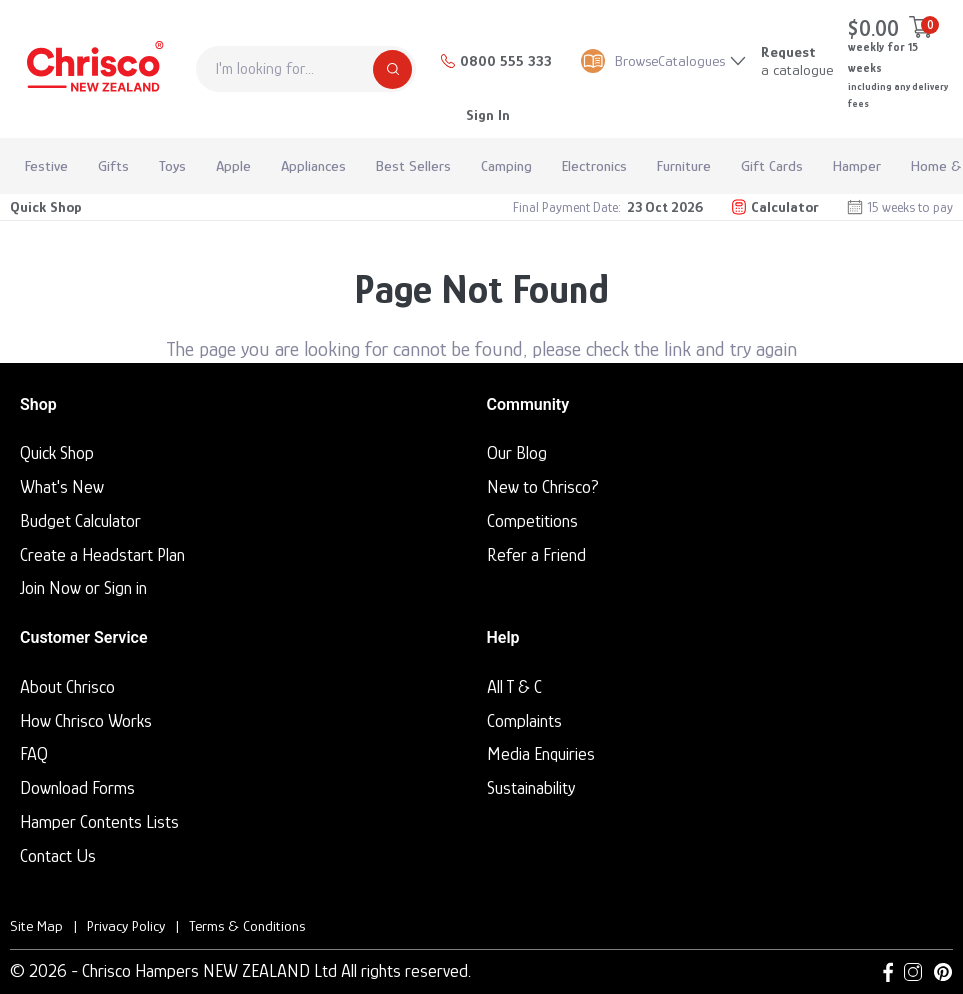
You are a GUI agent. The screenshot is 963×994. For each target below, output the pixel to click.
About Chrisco (67, 687)
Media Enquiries (541, 754)
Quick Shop (46, 206)
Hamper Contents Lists (99, 822)
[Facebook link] (888, 972)
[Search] (392, 69)
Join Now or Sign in (83, 588)
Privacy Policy (126, 925)
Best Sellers (413, 165)
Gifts (113, 165)
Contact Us (58, 856)
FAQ (34, 754)
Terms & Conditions (247, 925)
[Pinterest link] (943, 972)
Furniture (684, 165)
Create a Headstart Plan (102, 555)
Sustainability (531, 788)
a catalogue (797, 60)
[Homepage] (93, 69)
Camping (506, 165)
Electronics (594, 165)
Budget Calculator (80, 521)
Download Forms (77, 788)
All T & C (514, 687)
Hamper (857, 165)
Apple (233, 165)
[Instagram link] (913, 972)
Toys (172, 165)
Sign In (488, 114)
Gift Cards (772, 165)
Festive (46, 165)
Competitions (532, 521)
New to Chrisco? (543, 487)
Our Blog (517, 453)
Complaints (524, 721)
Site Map (36, 925)
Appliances (313, 165)
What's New (62, 487)
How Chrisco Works (86, 721)
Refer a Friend (536, 555)
